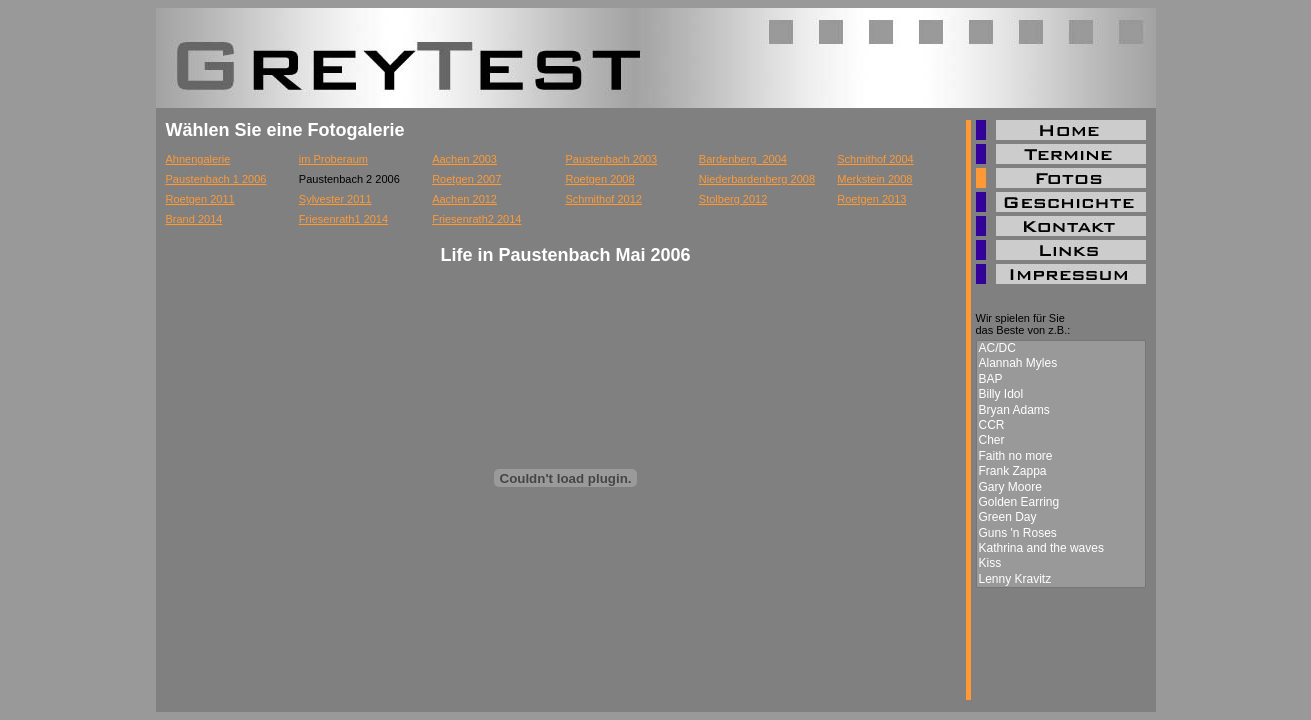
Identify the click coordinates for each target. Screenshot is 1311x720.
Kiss (1061, 563)
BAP (1061, 379)
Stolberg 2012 (733, 199)
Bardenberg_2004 (743, 159)
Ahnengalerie (198, 159)
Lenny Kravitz (1061, 579)
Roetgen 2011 (200, 199)
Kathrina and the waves (1061, 548)
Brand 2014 (194, 219)
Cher (1061, 440)
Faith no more (1061, 456)
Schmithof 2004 (875, 159)
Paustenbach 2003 (611, 159)
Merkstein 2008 (874, 179)
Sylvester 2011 (335, 199)
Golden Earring (1061, 502)
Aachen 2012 (464, 199)
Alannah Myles (1061, 363)
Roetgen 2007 (466, 179)
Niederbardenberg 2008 (757, 179)
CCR (1061, 425)
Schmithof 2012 (603, 199)
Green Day (1061, 517)
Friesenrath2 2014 (476, 219)
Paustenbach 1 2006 (216, 179)
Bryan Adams (1061, 410)
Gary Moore (1061, 487)
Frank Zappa (1061, 471)
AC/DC (1061, 348)
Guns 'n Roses (1061, 533)
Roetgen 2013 (871, 199)
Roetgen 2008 (599, 179)
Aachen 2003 (464, 159)
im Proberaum (333, 159)
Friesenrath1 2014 (343, 219)
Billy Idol (1061, 394)
